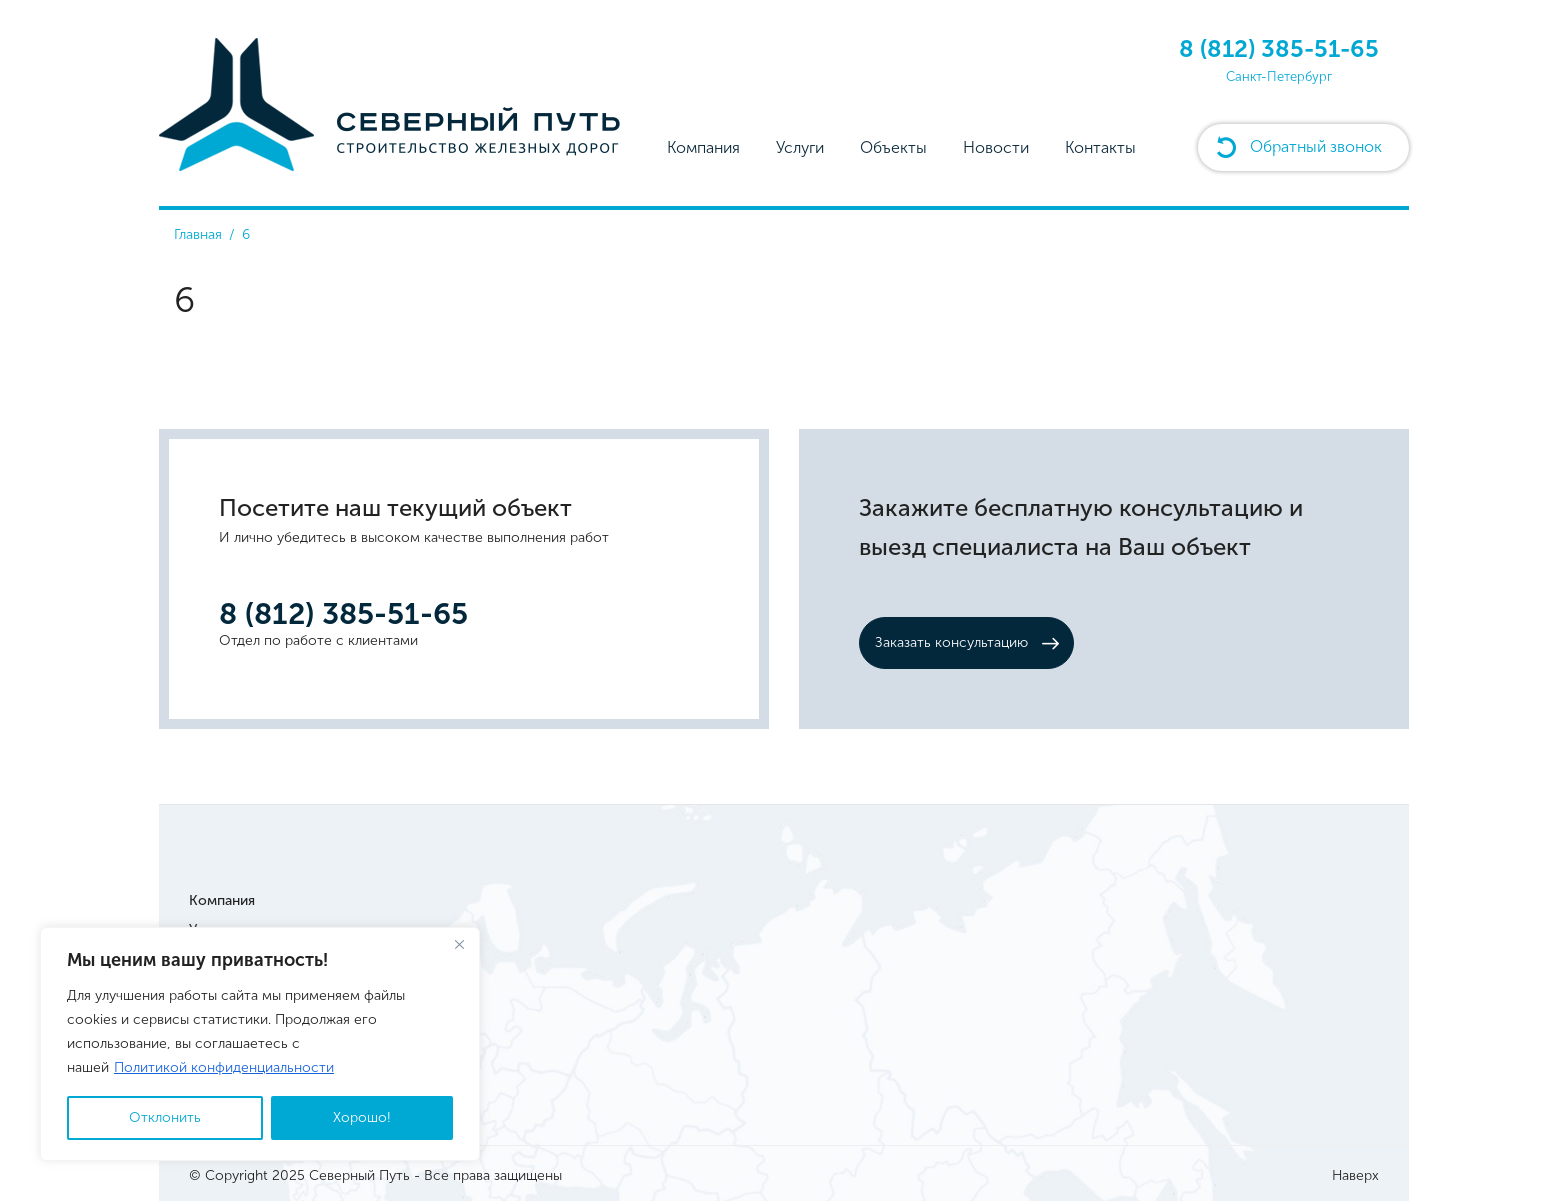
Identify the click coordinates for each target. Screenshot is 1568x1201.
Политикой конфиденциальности (224, 1067)
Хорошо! (362, 1117)
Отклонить (165, 1117)
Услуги (800, 147)
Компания (703, 147)
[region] (260, 1044)
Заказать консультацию (951, 642)
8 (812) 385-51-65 (1279, 48)
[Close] (459, 944)
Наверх (1355, 1175)
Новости (996, 147)
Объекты (893, 147)
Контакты (1100, 147)
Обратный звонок (1316, 146)
